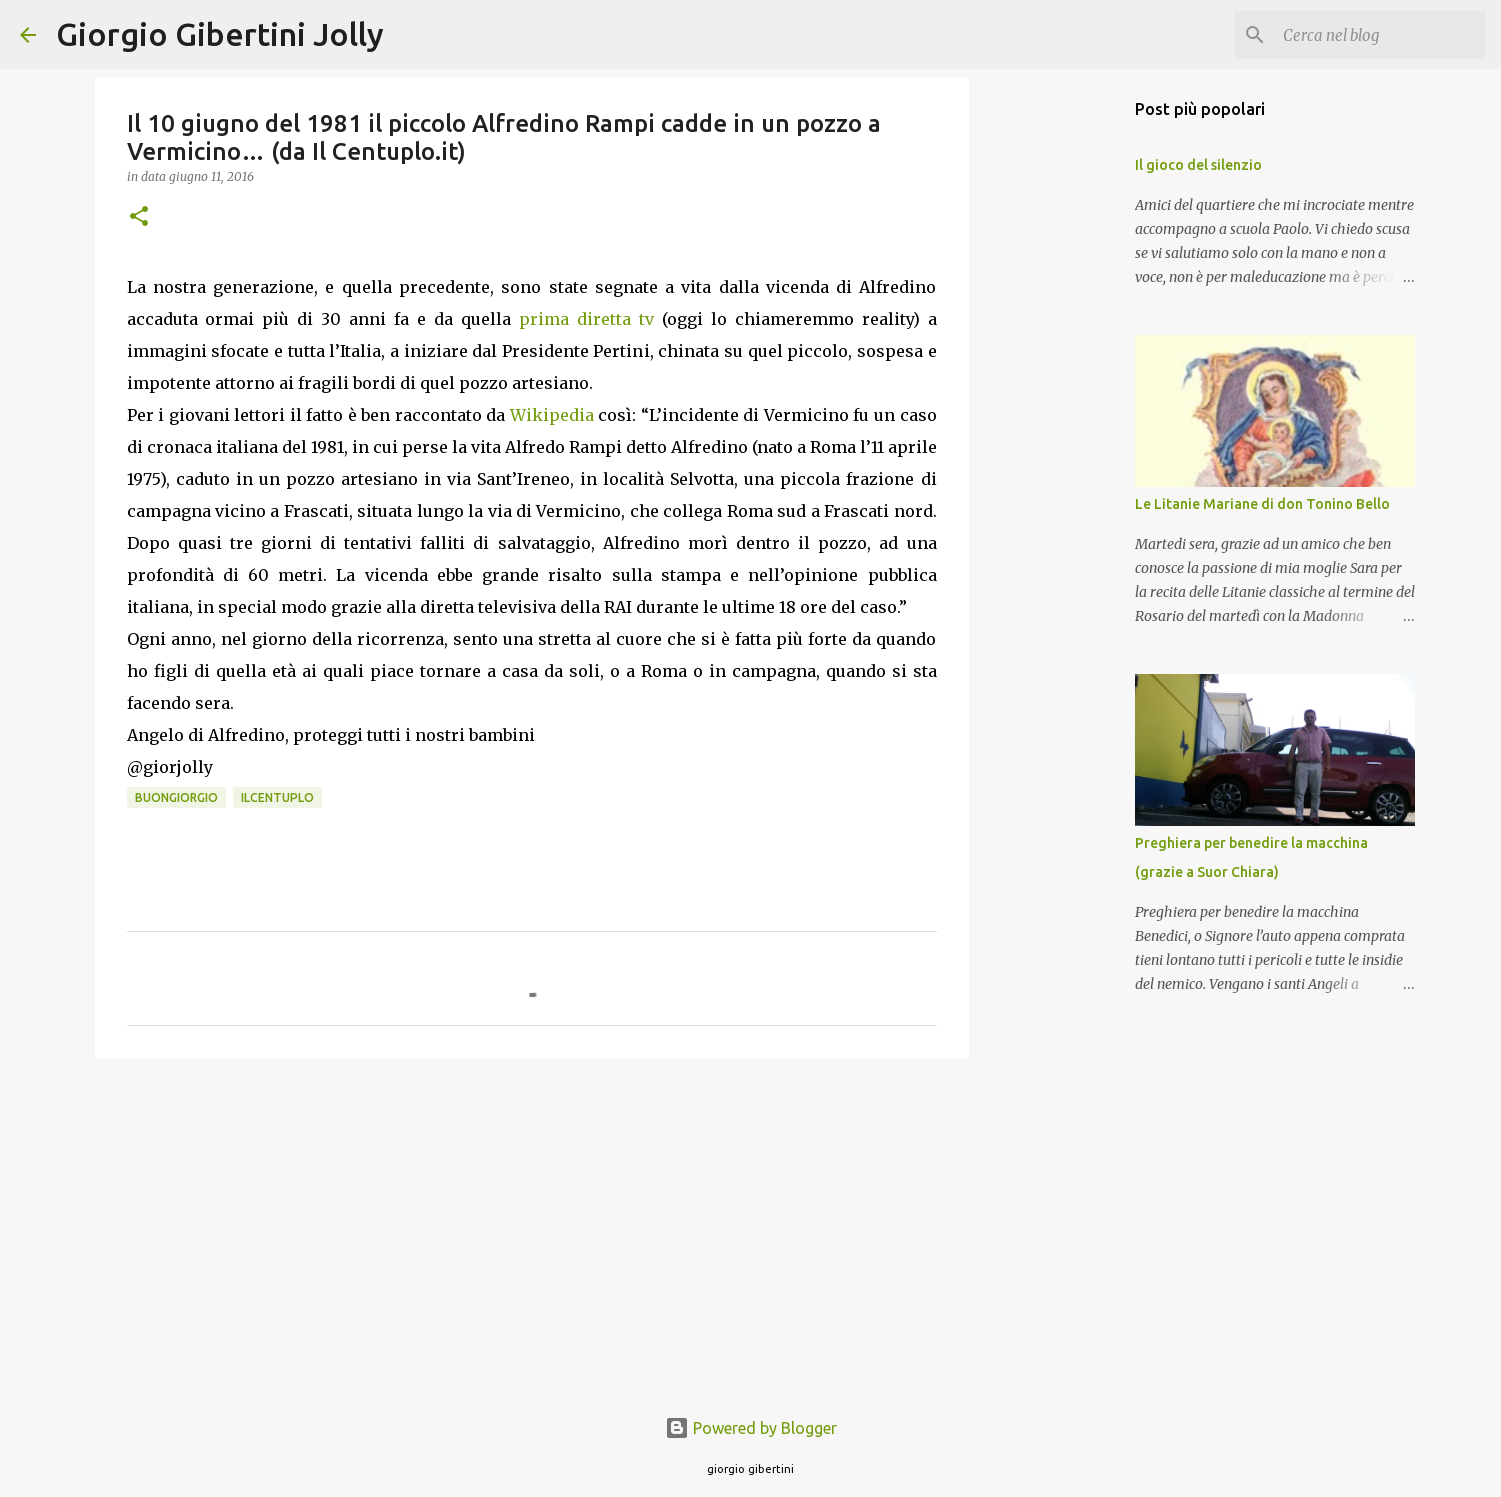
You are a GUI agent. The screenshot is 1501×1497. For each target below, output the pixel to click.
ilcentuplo (277, 797)
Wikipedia (552, 415)
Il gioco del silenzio (1198, 165)
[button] (139, 217)
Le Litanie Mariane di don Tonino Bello (1262, 504)
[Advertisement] (532, 1228)
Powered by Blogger (751, 1428)
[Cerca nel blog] (1380, 35)
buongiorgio (176, 797)
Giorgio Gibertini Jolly (220, 34)
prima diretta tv (586, 319)
